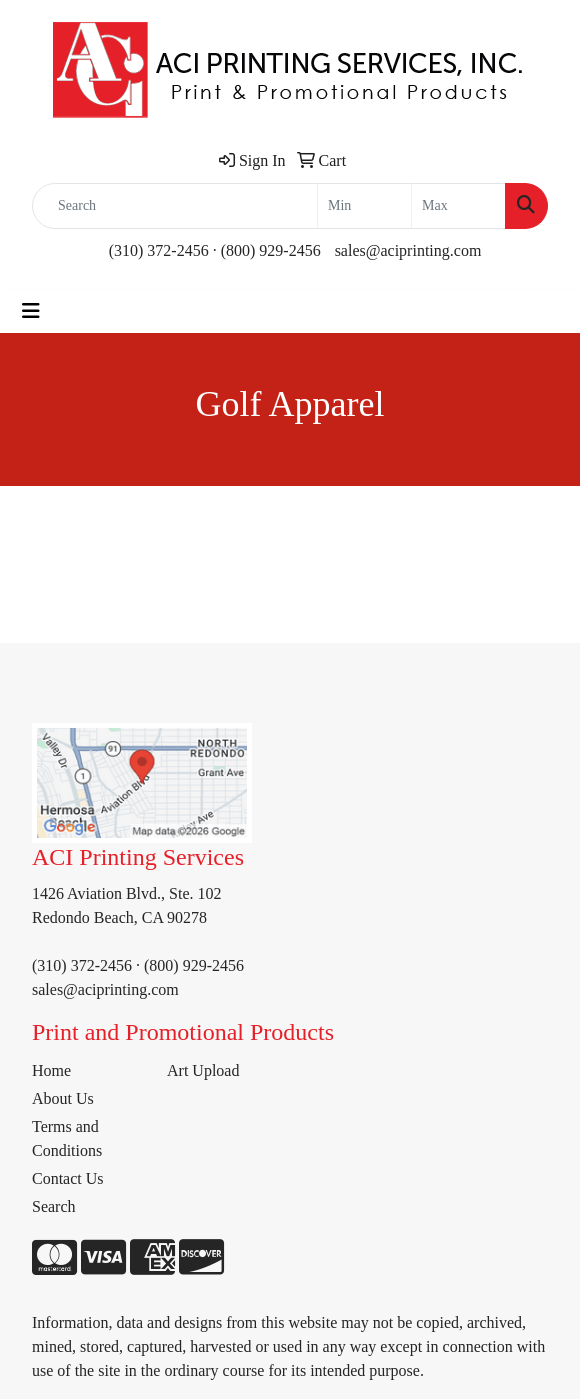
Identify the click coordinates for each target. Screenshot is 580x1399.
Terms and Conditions (67, 1138)
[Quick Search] (175, 206)
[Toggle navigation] (31, 311)
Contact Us (68, 1178)
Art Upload (203, 1070)
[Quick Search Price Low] (364, 206)
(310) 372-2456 (159, 250)
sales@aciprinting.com (408, 250)
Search (54, 1206)
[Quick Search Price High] (458, 206)
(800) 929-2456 (271, 250)
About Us (63, 1098)
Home (51, 1070)
